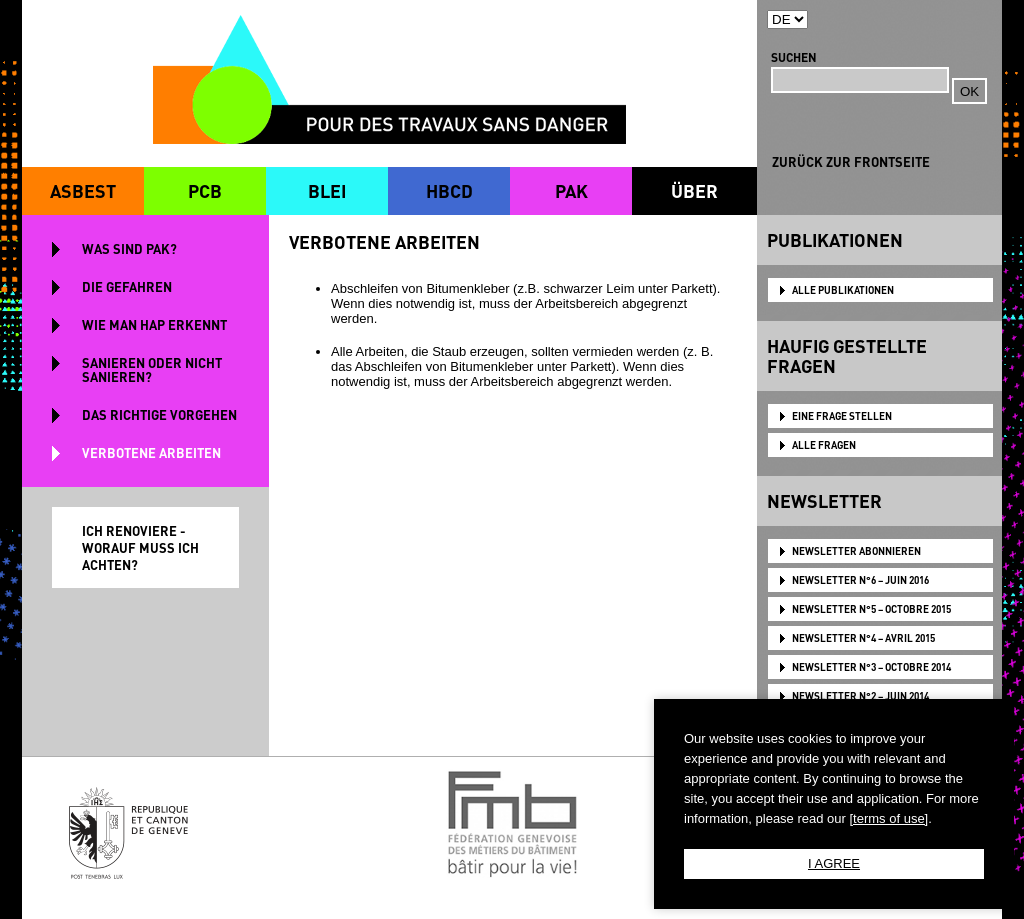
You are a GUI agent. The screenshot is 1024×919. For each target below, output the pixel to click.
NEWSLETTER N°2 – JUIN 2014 (860, 696)
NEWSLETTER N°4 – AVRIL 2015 (863, 638)
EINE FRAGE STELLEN (842, 416)
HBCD (449, 190)
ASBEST (83, 190)
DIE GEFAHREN (127, 286)
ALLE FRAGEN (824, 445)
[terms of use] (888, 818)
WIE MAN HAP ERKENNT (154, 324)
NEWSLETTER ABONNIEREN (856, 551)
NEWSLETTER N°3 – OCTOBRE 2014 (871, 667)
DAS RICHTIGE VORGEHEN (159, 414)
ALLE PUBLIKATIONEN (843, 290)
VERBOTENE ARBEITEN (151, 452)
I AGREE (834, 863)
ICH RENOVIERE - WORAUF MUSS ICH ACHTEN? (140, 547)
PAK (571, 190)
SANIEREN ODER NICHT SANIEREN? (152, 369)
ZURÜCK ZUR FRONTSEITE (851, 161)
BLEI (327, 190)
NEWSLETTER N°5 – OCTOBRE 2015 (871, 609)
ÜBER (694, 190)
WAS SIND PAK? (129, 248)
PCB (205, 190)
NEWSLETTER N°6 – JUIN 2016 (860, 580)
